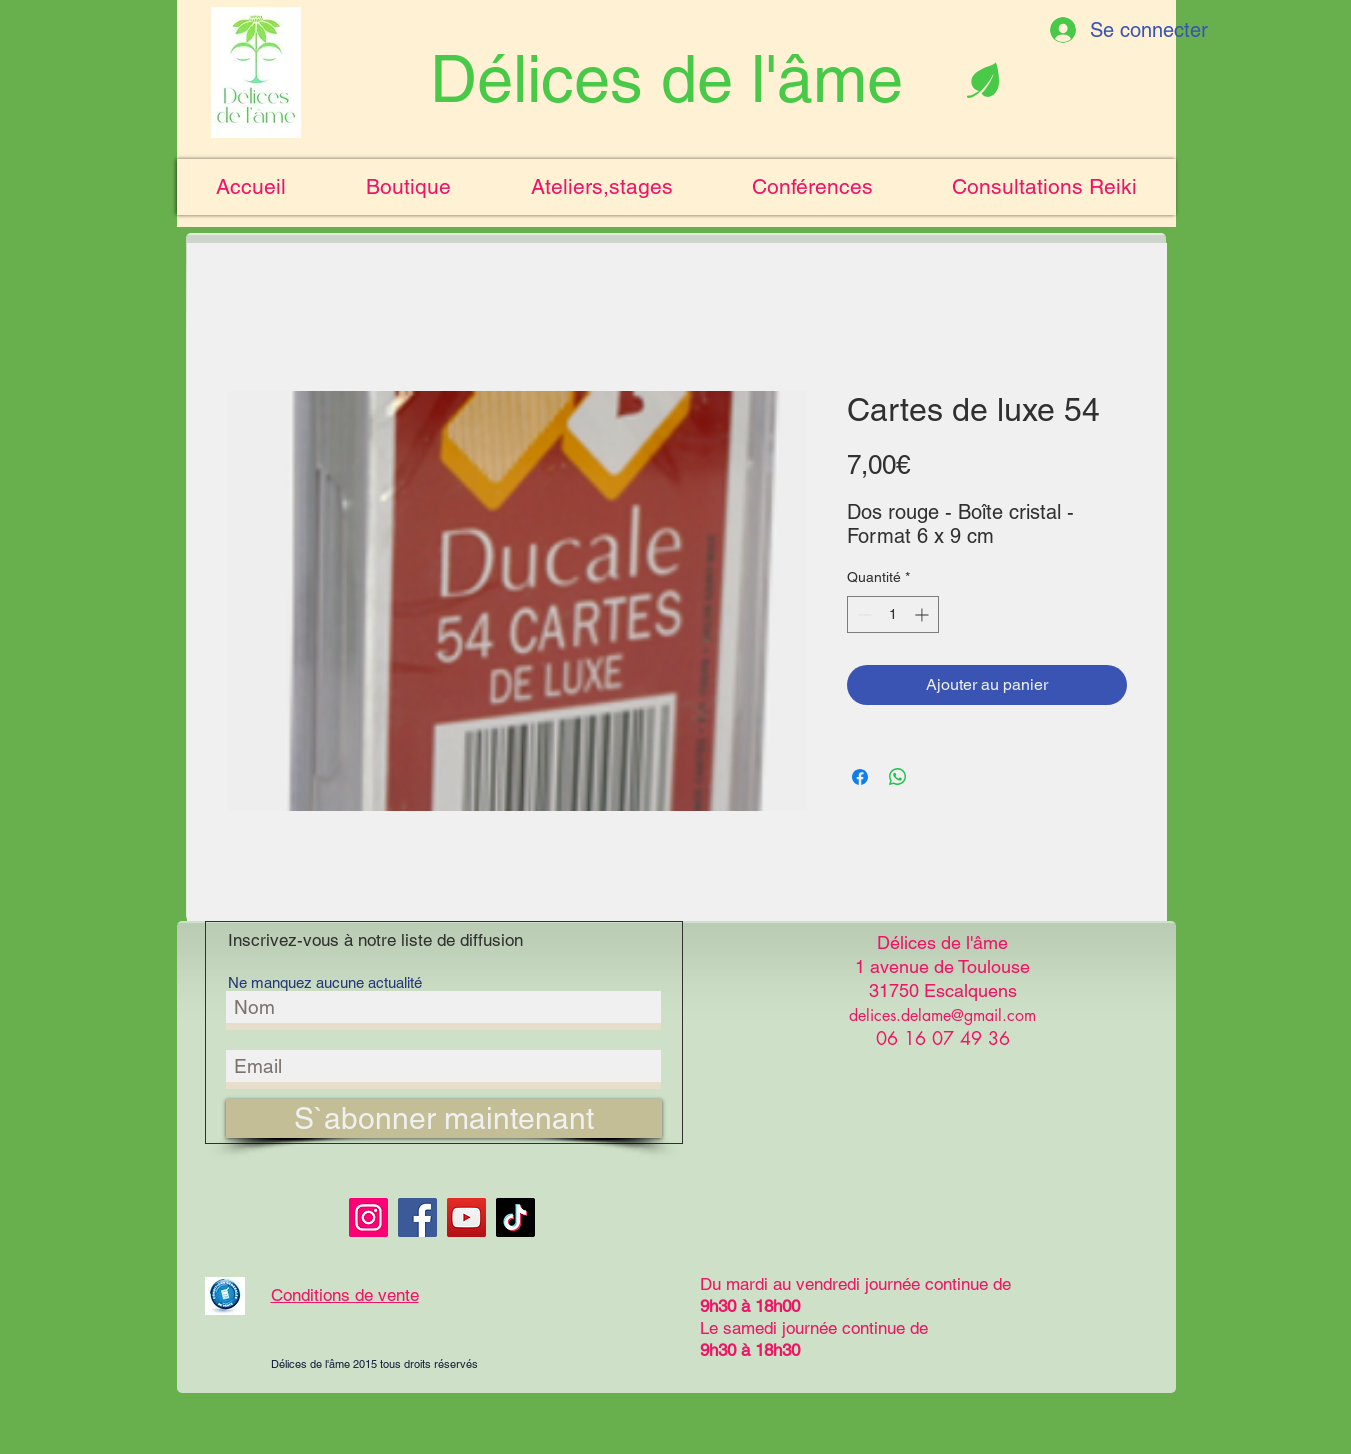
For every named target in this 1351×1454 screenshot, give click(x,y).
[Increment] (923, 614)
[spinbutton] (893, 614)
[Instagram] (368, 1217)
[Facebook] (417, 1217)
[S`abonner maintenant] (444, 1118)
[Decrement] (862, 614)
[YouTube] (466, 1217)
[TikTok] (515, 1217)
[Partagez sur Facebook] (860, 777)
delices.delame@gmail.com (942, 1015)
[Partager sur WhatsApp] (898, 777)
